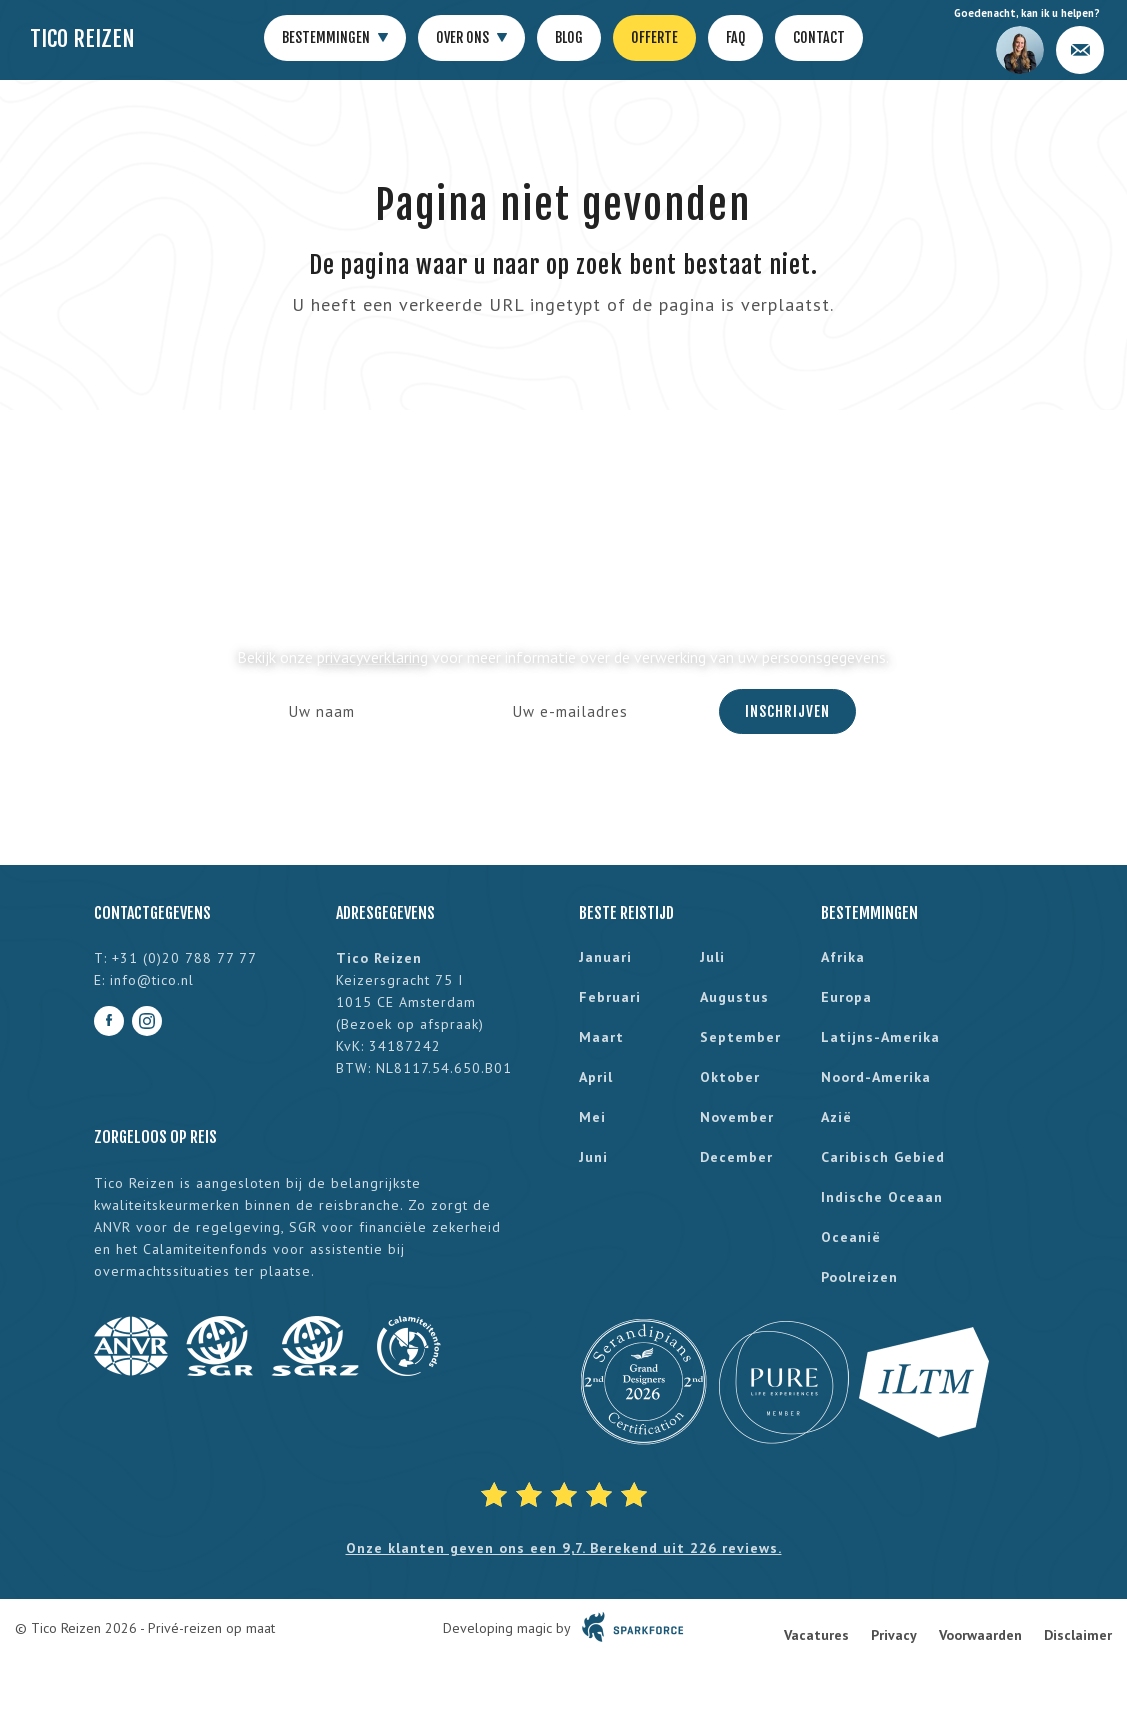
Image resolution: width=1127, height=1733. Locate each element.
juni (593, 1157)
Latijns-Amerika (880, 1037)
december (736, 1157)
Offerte (654, 37)
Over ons (471, 38)
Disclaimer (1078, 1635)
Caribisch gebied (883, 1157)
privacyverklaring (372, 657)
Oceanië (851, 1237)
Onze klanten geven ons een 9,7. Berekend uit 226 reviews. (564, 1548)
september (740, 1037)
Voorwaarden (980, 1635)
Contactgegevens (152, 913)
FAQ (735, 37)
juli (712, 957)
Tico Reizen (82, 38)
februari (610, 997)
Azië (836, 1117)
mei (592, 1117)
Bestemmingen (335, 38)
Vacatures (816, 1635)
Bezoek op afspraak (410, 1024)
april (596, 1077)
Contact (819, 37)
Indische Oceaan (882, 1197)
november (737, 1117)
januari (605, 957)
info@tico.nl (152, 980)
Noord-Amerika (876, 1077)
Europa (846, 997)
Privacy (894, 1635)
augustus (734, 997)
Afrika (843, 957)
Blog (569, 37)
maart (601, 1037)
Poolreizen (859, 1277)
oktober (730, 1077)
